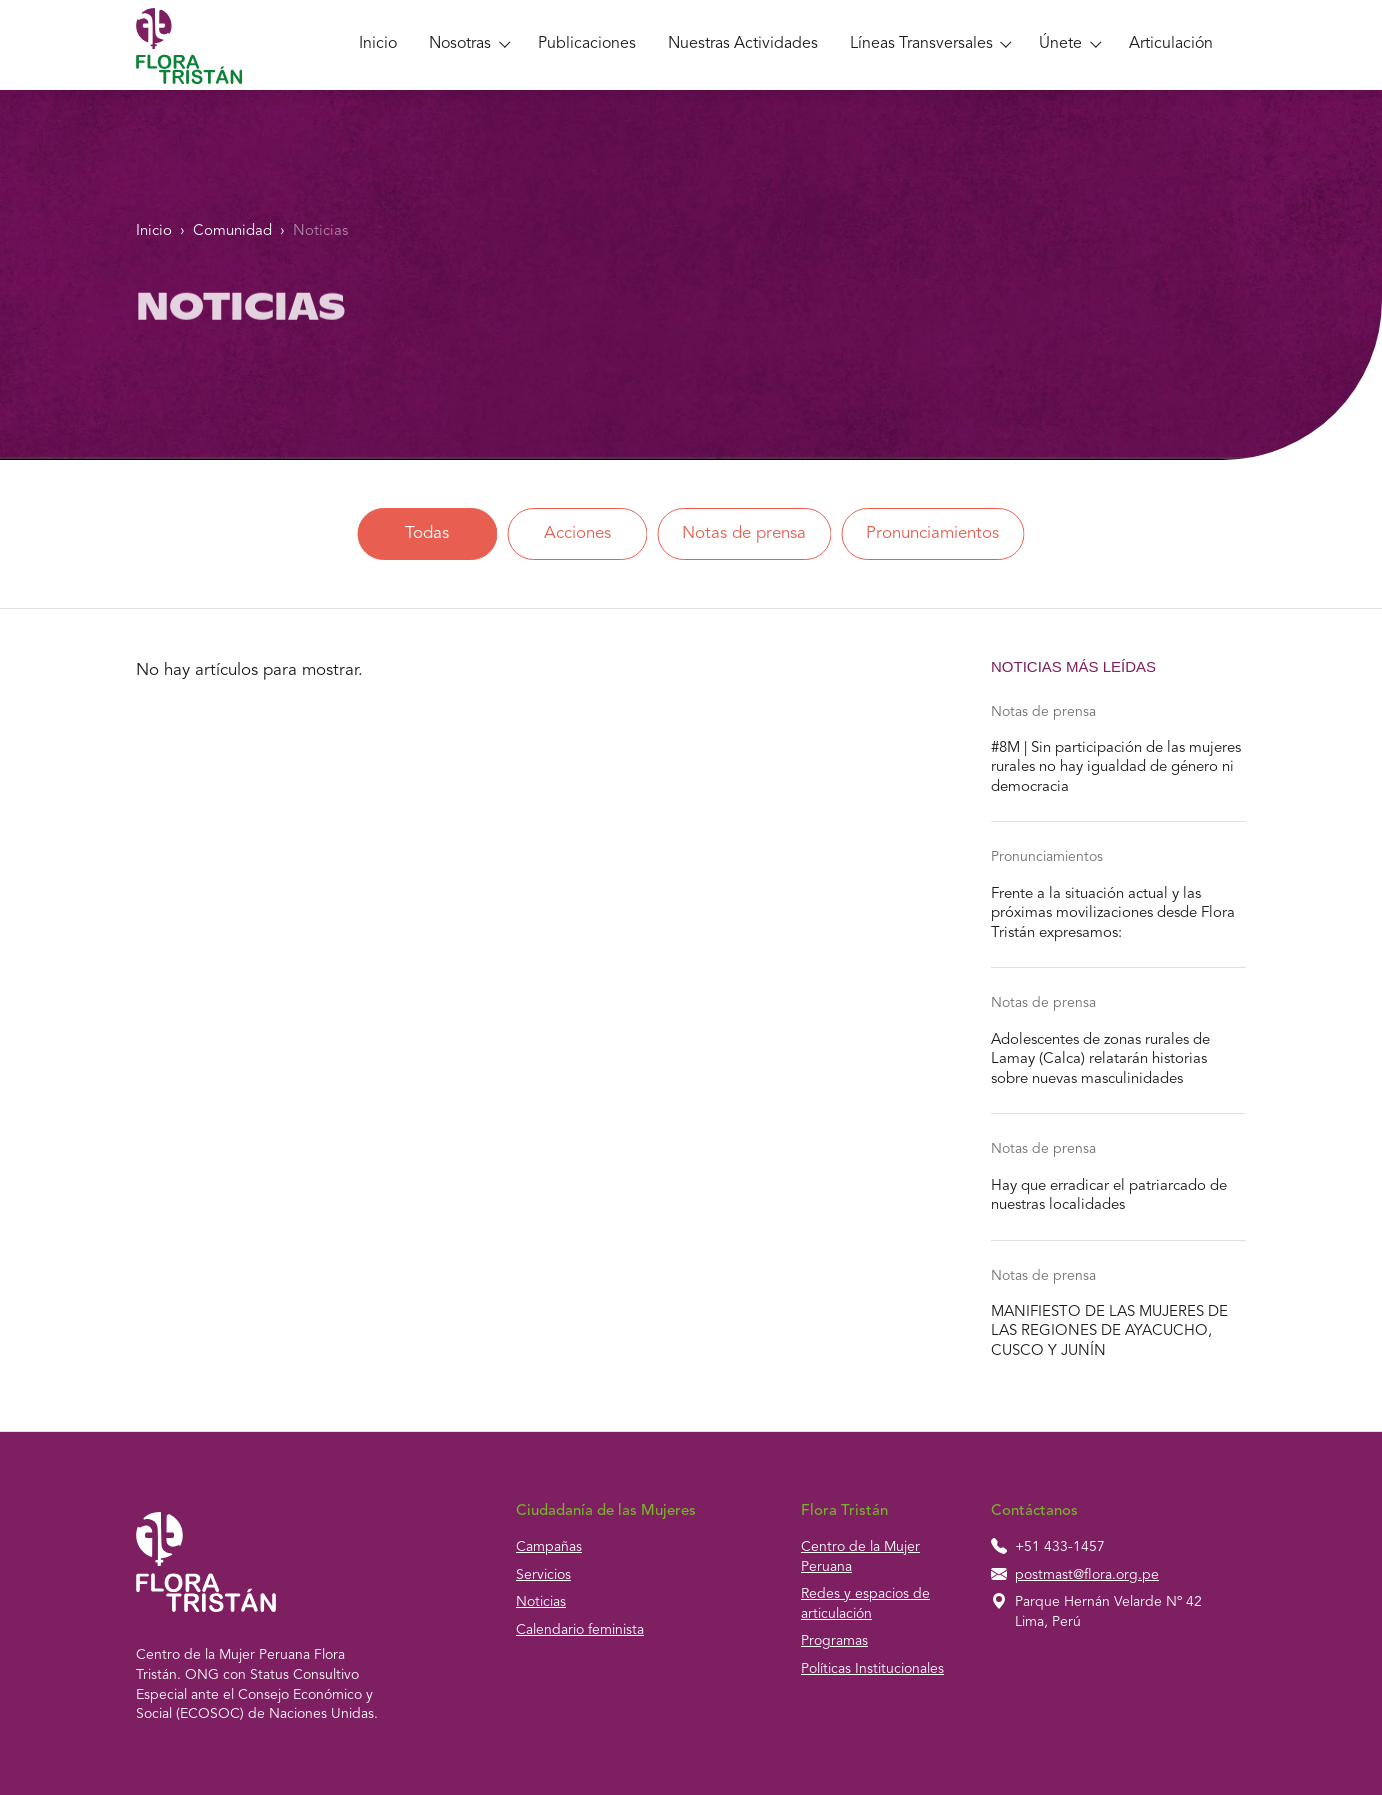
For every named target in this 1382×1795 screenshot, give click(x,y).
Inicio (378, 44)
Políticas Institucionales (872, 1669)
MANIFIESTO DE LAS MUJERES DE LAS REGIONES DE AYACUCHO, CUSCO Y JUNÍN (1109, 1332)
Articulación (1171, 44)
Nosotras (460, 44)
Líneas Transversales (921, 44)
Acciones (577, 533)
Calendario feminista (580, 1630)
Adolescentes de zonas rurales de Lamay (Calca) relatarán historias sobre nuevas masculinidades (1100, 1060)
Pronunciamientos (932, 533)
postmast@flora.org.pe (1087, 1575)
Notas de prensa (744, 533)
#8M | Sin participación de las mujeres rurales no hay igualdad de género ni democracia (1116, 768)
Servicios (543, 1575)
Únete (1060, 44)
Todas (427, 533)
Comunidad (232, 231)
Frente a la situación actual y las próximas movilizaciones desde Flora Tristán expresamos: (1113, 914)
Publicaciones (587, 44)
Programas (834, 1641)
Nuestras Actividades (743, 44)
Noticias (320, 231)
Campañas (549, 1547)
